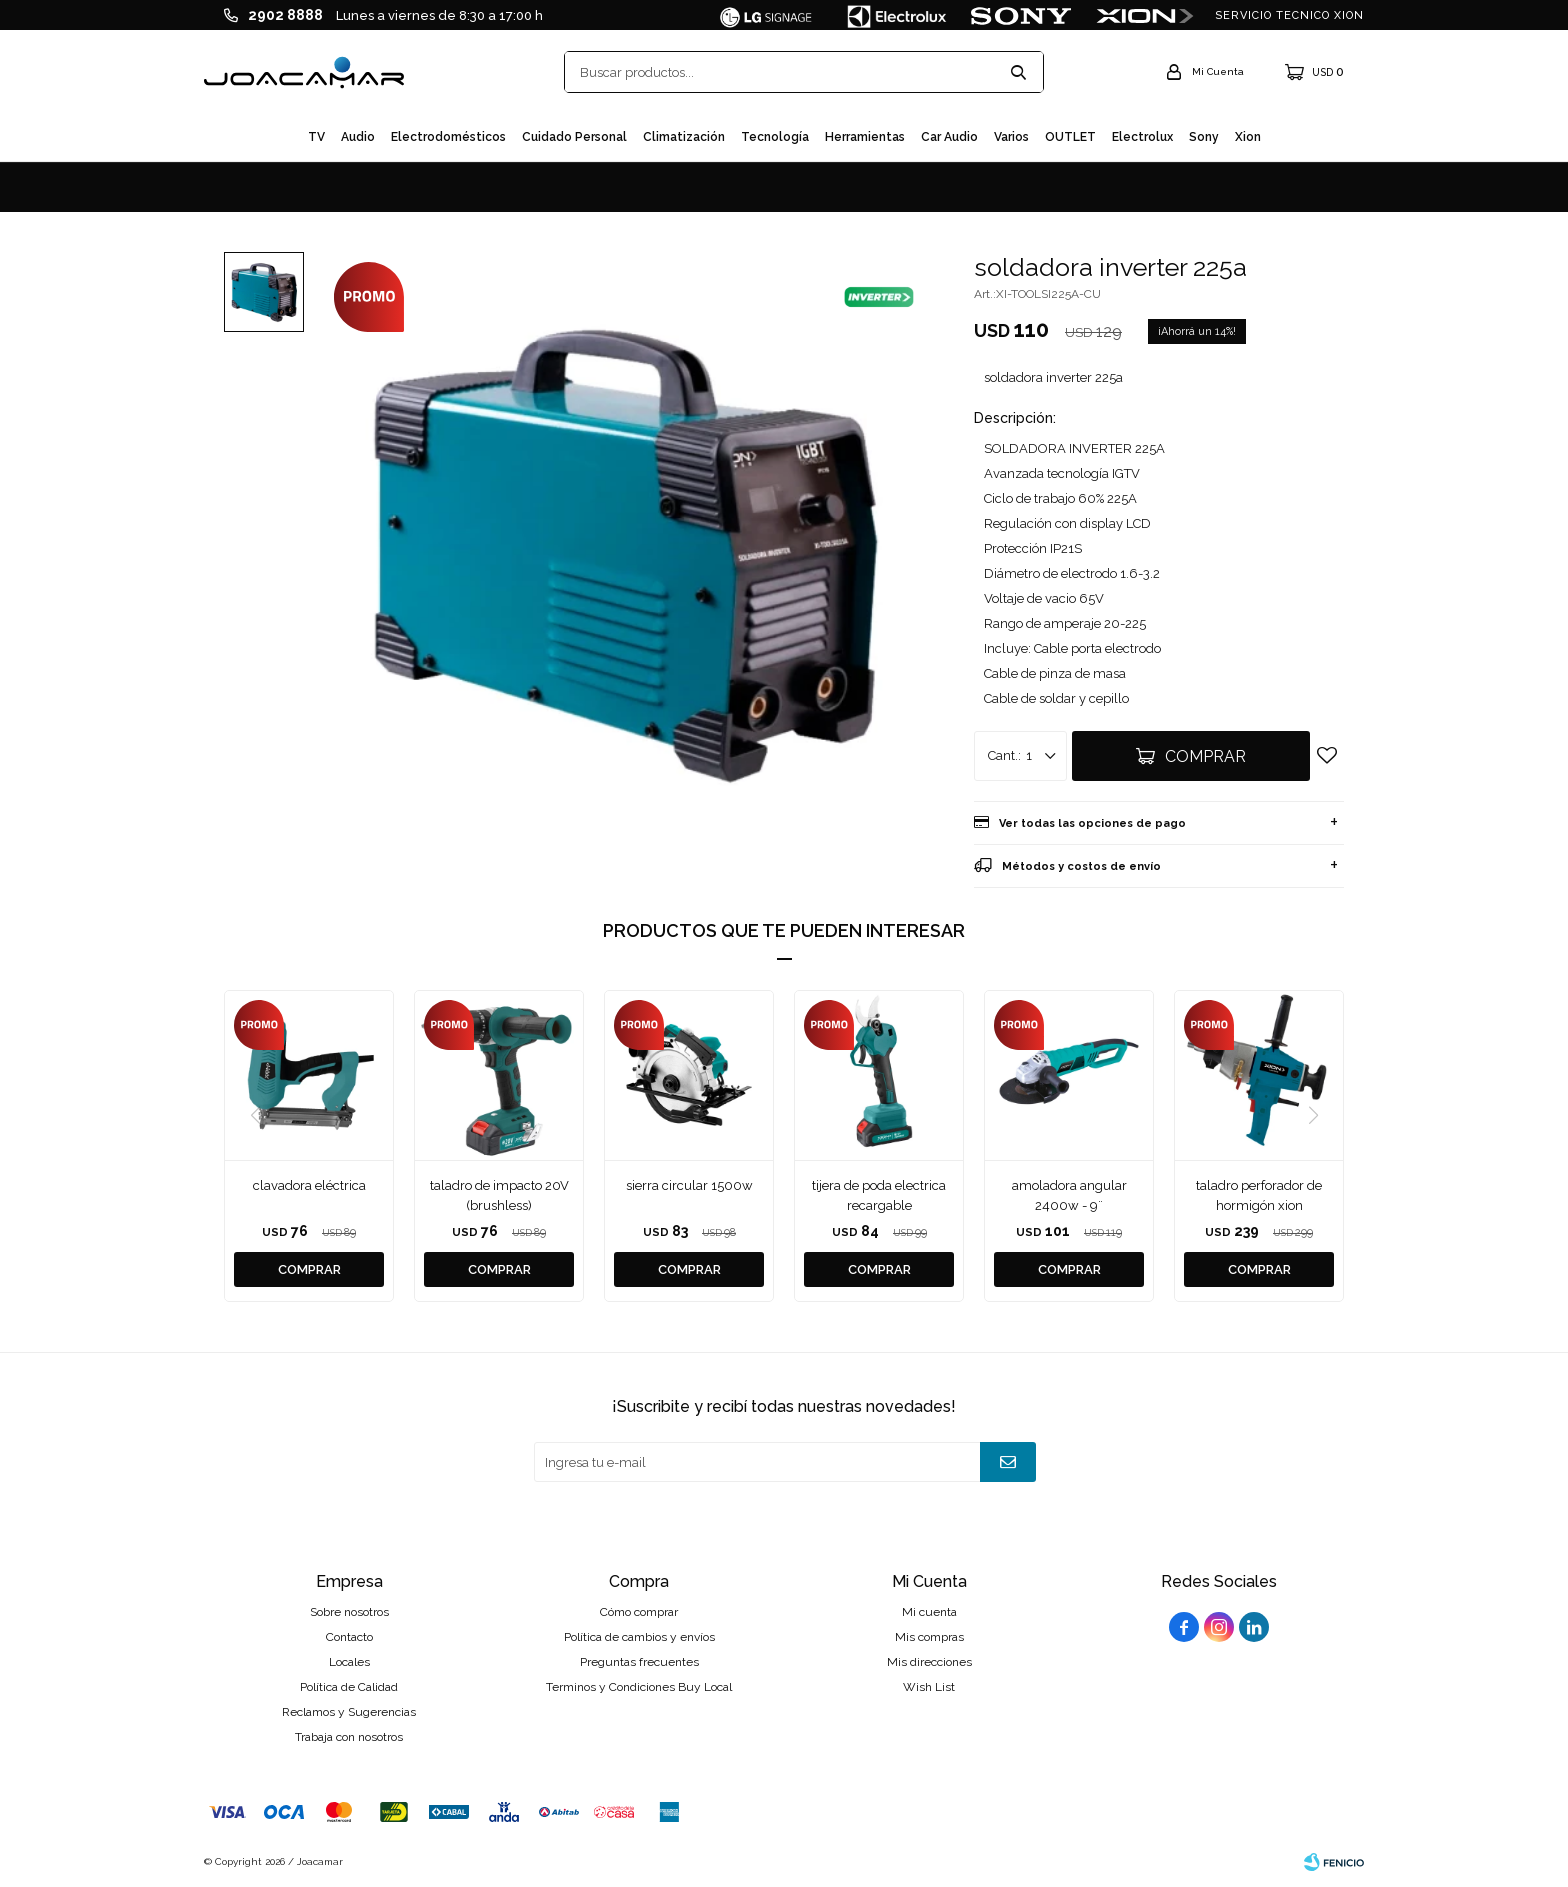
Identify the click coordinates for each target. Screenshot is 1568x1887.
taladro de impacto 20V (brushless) (499, 1195)
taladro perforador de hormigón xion (1259, 1195)
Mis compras (929, 1637)
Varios (1011, 137)
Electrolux (1142, 137)
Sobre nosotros (349, 1612)
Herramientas (865, 137)
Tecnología (775, 137)
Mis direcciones (929, 1662)
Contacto (349, 1637)
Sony (1204, 137)
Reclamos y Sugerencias (349, 1712)
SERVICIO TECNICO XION (1289, 15)
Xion (1248, 137)
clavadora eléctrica (309, 1185)
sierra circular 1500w (689, 1185)
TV (316, 137)
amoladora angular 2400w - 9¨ (1069, 1195)
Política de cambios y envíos (639, 1637)
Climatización (684, 137)
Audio (358, 137)
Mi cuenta (929, 1612)
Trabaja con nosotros (349, 1737)
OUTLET (1070, 137)
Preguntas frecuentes (639, 1662)
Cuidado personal (574, 137)
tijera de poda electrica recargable (879, 1195)
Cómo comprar (639, 1612)
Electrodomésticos (448, 137)
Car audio (949, 137)
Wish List (929, 1687)
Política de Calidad (349, 1687)
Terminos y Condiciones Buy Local (639, 1687)
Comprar (1205, 756)
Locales (349, 1662)
